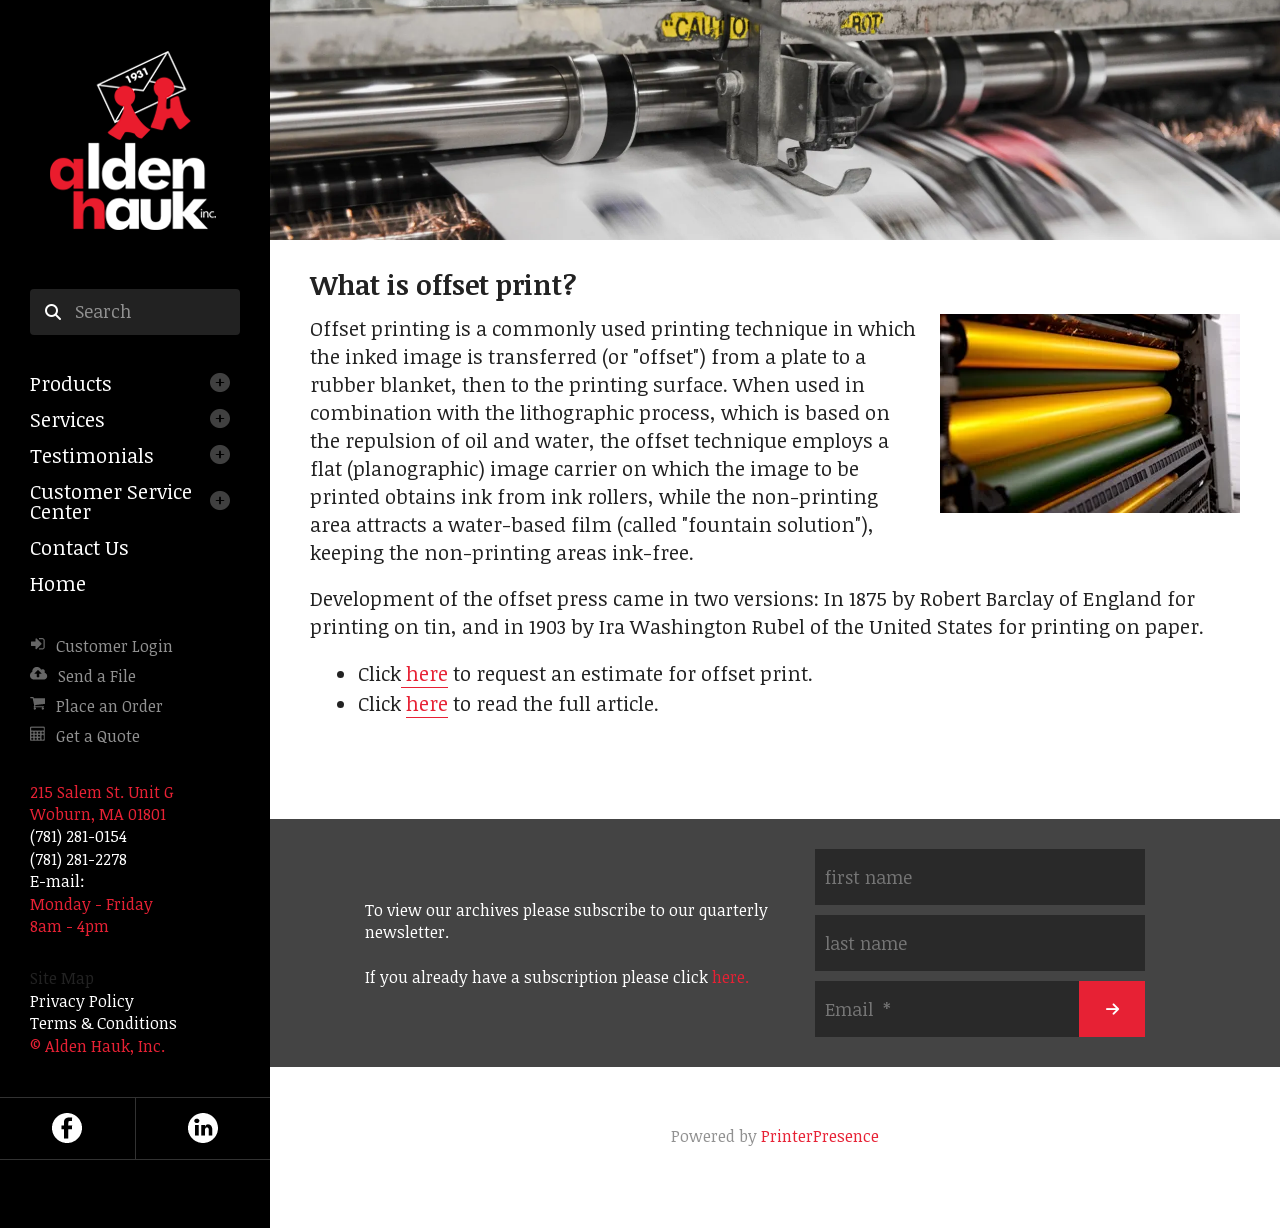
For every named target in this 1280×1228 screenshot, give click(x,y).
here (424, 673)
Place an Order (109, 706)
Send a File (97, 676)
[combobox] (135, 312)
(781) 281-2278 (78, 859)
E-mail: (57, 881)
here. (730, 977)
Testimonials (92, 455)
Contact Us (79, 547)
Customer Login (114, 646)
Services (67, 419)
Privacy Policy (82, 1001)
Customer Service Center (111, 501)
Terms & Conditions (103, 1023)
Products (71, 383)
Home (58, 583)
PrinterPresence (820, 1136)
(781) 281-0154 (78, 836)
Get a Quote (98, 736)
